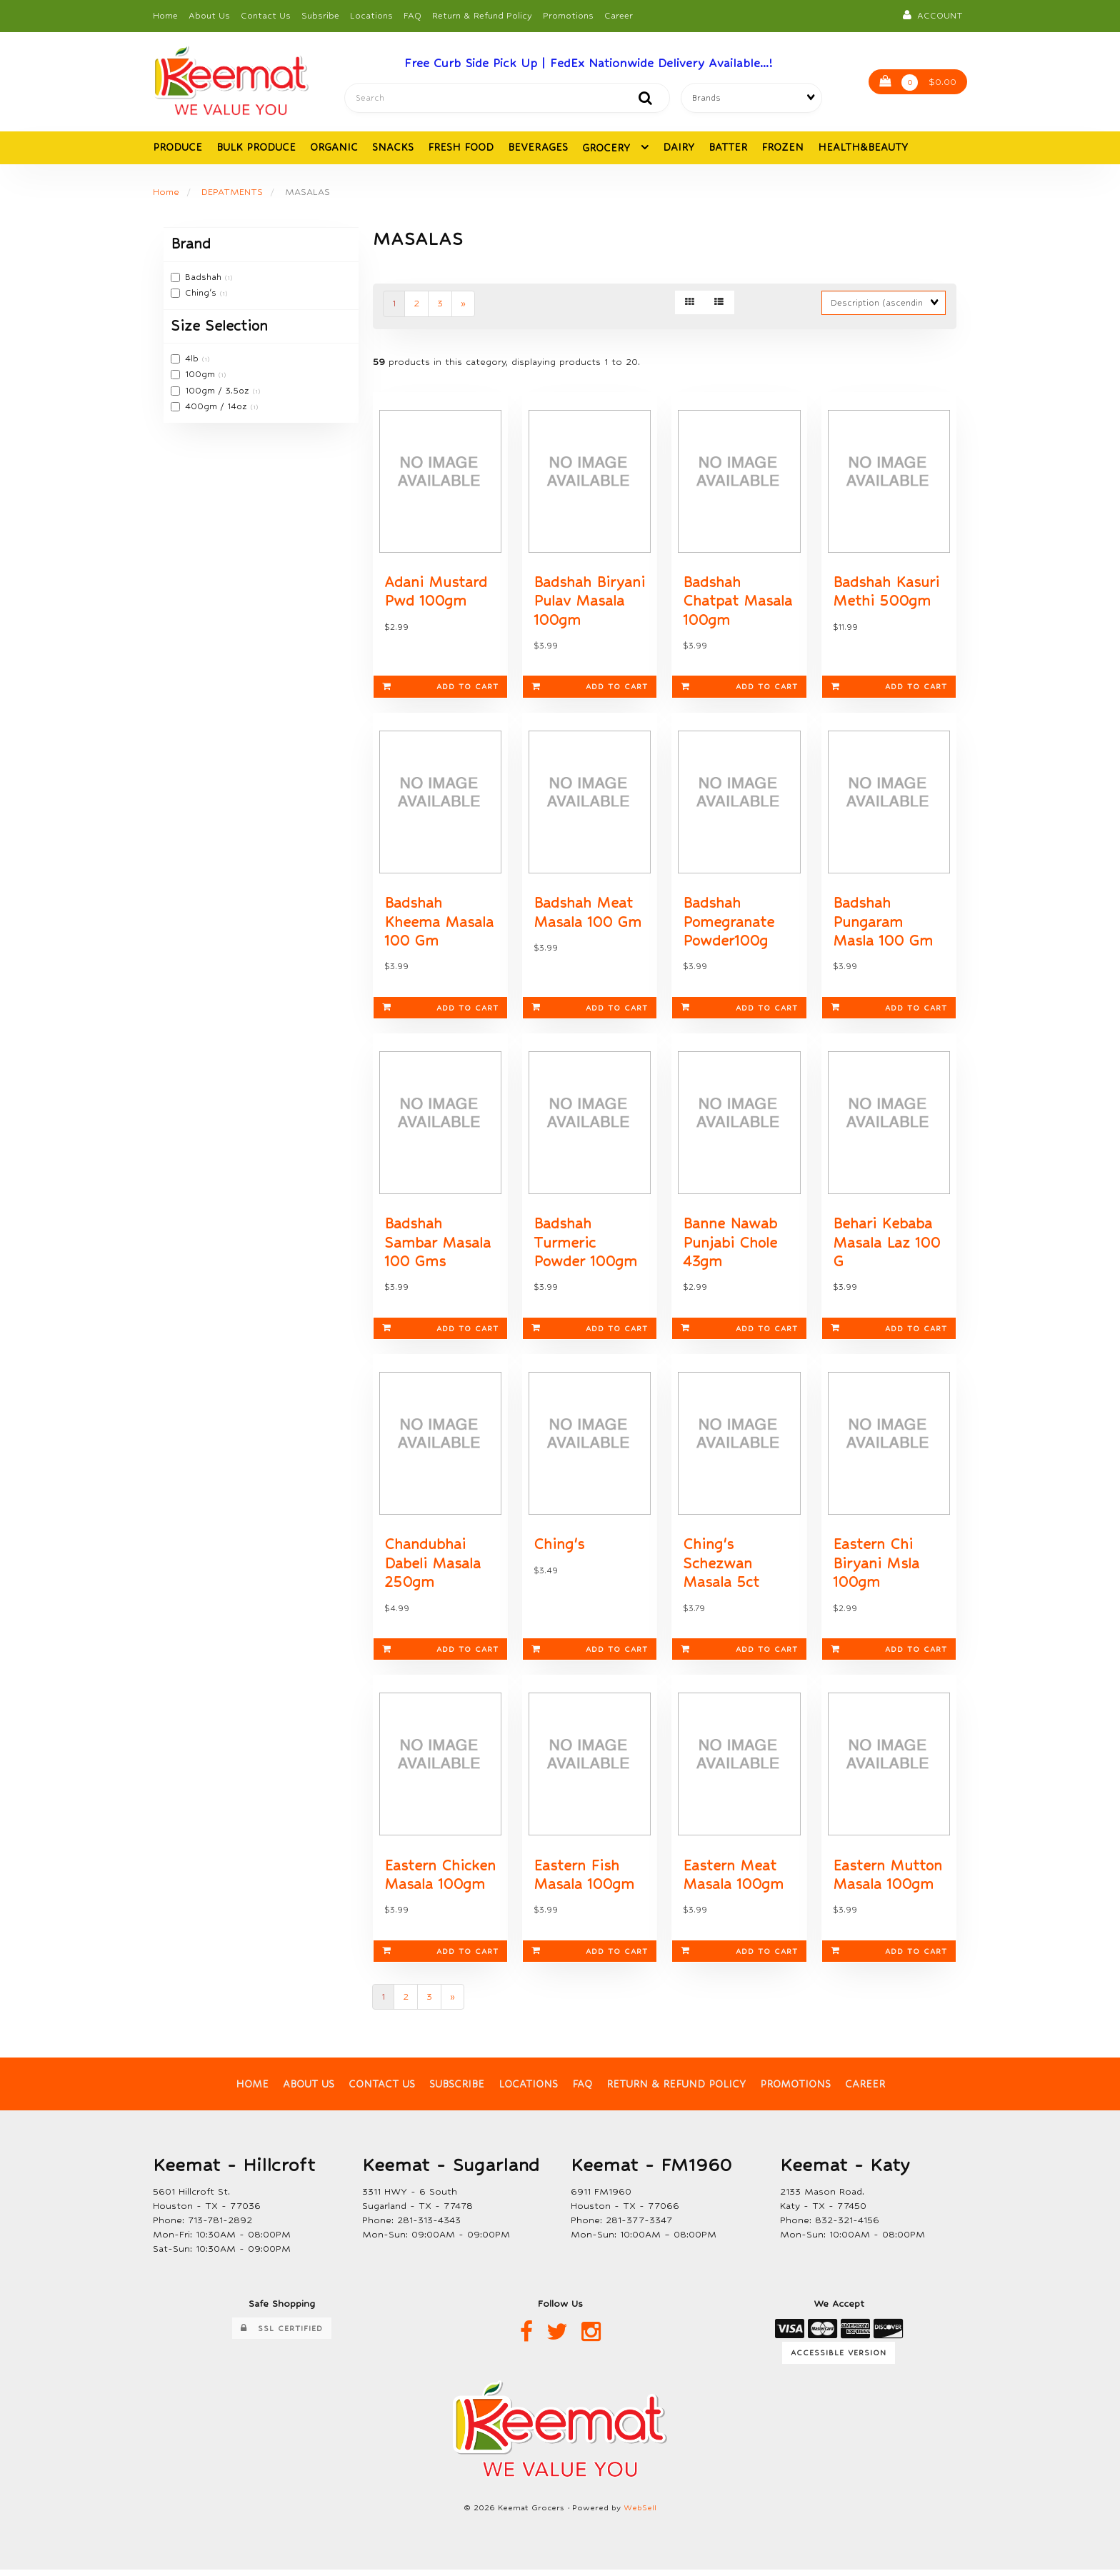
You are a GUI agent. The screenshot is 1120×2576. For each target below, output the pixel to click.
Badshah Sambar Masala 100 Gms (437, 1247)
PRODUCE (177, 148)
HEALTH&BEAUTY (863, 148)
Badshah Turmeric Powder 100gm (585, 1247)
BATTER (728, 148)
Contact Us (266, 16)
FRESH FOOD (461, 148)
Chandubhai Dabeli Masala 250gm (432, 1569)
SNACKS (393, 148)
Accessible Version (838, 2359)
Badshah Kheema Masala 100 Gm (439, 925)
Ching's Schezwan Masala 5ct (721, 1569)
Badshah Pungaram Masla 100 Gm (883, 925)
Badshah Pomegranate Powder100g (728, 925)
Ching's (202, 294)
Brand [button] (191, 244)
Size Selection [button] (219, 326)
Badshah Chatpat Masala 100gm (737, 603)
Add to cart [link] (440, 688)
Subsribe (320, 16)
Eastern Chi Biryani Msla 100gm (876, 1569)
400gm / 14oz (217, 407)
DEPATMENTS (232, 191)
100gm (201, 375)
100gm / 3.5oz (218, 391)
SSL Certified (282, 2334)
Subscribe (456, 2090)
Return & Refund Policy (482, 16)
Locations (371, 16)
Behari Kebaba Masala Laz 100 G (886, 1247)
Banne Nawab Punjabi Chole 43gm (730, 1247)
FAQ (412, 16)
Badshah (204, 278)
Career (618, 16)
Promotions (568, 16)
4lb (193, 359)
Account (933, 15)
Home (165, 16)
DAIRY (678, 148)
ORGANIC (334, 148)
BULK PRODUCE (256, 148)
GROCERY (608, 148)
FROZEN (782, 148)
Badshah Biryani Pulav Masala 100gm (589, 603)
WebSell (640, 2514)
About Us (209, 16)
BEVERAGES (538, 148)
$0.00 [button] (917, 83)
